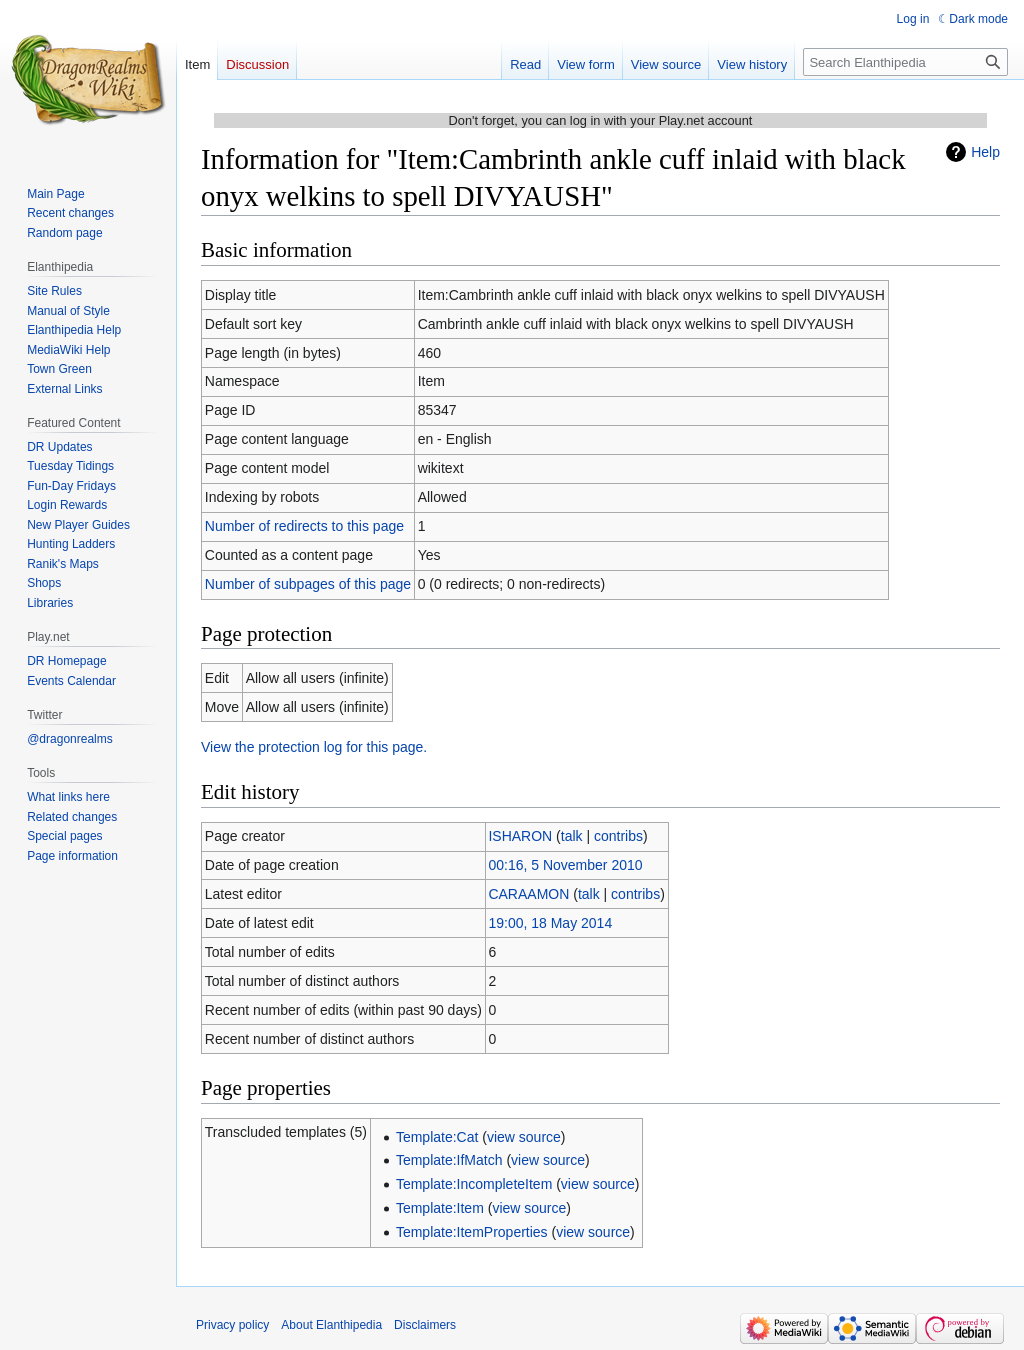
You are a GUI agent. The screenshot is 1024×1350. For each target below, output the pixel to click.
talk (572, 836)
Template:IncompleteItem (474, 1184)
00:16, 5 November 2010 (565, 865)
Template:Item (440, 1208)
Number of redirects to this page (304, 526)
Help (985, 152)
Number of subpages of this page (308, 584)
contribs (618, 836)
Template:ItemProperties (472, 1232)
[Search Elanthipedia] (905, 62)
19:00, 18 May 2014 (550, 923)
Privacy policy (232, 1325)
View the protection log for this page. (314, 747)
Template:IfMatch (449, 1160)
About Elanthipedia (331, 1325)
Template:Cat (437, 1137)
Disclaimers (425, 1325)
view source (524, 1137)
